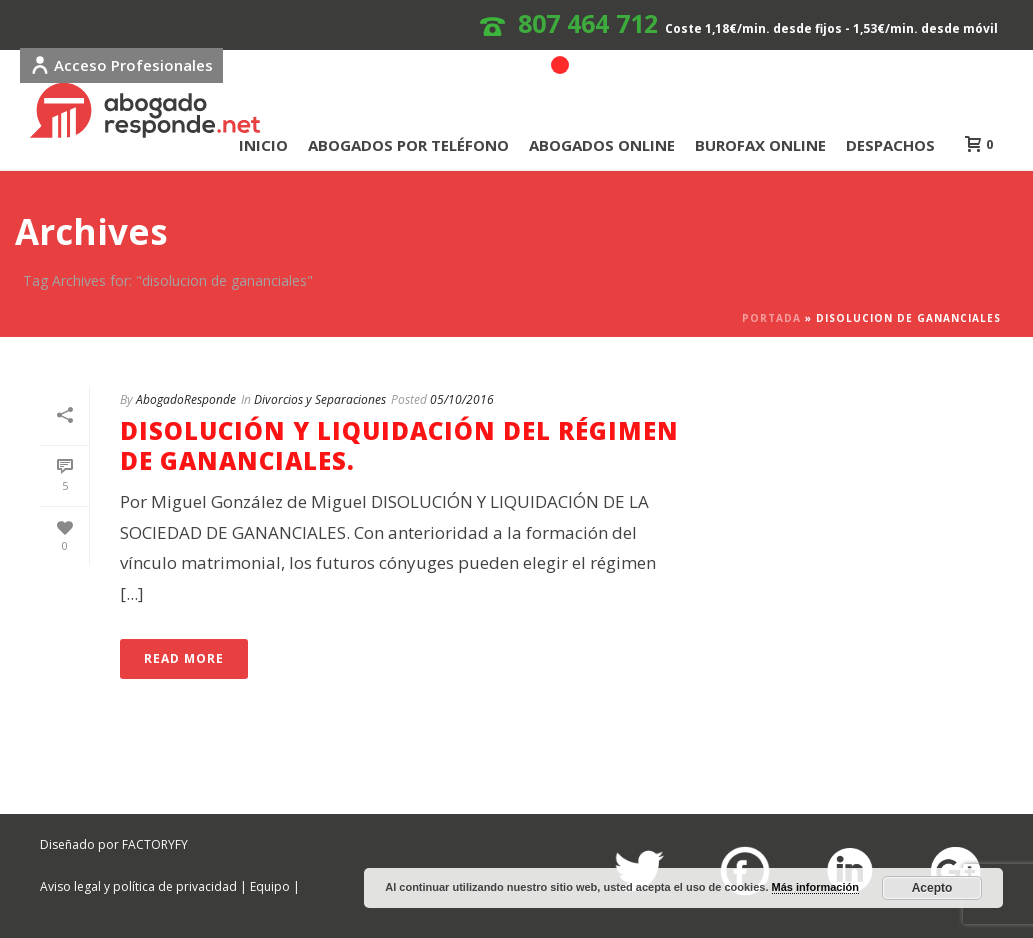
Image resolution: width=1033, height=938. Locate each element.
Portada (771, 318)
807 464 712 (588, 23)
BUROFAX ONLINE (760, 145)
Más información (815, 887)
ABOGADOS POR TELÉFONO (408, 145)
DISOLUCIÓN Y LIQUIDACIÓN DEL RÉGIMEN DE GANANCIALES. (399, 445)
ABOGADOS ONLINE (602, 145)
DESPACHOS (890, 145)
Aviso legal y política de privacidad (138, 886)
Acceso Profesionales (121, 65)
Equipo (270, 886)
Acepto (932, 888)
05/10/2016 (462, 399)
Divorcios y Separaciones (320, 399)
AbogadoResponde (186, 399)
